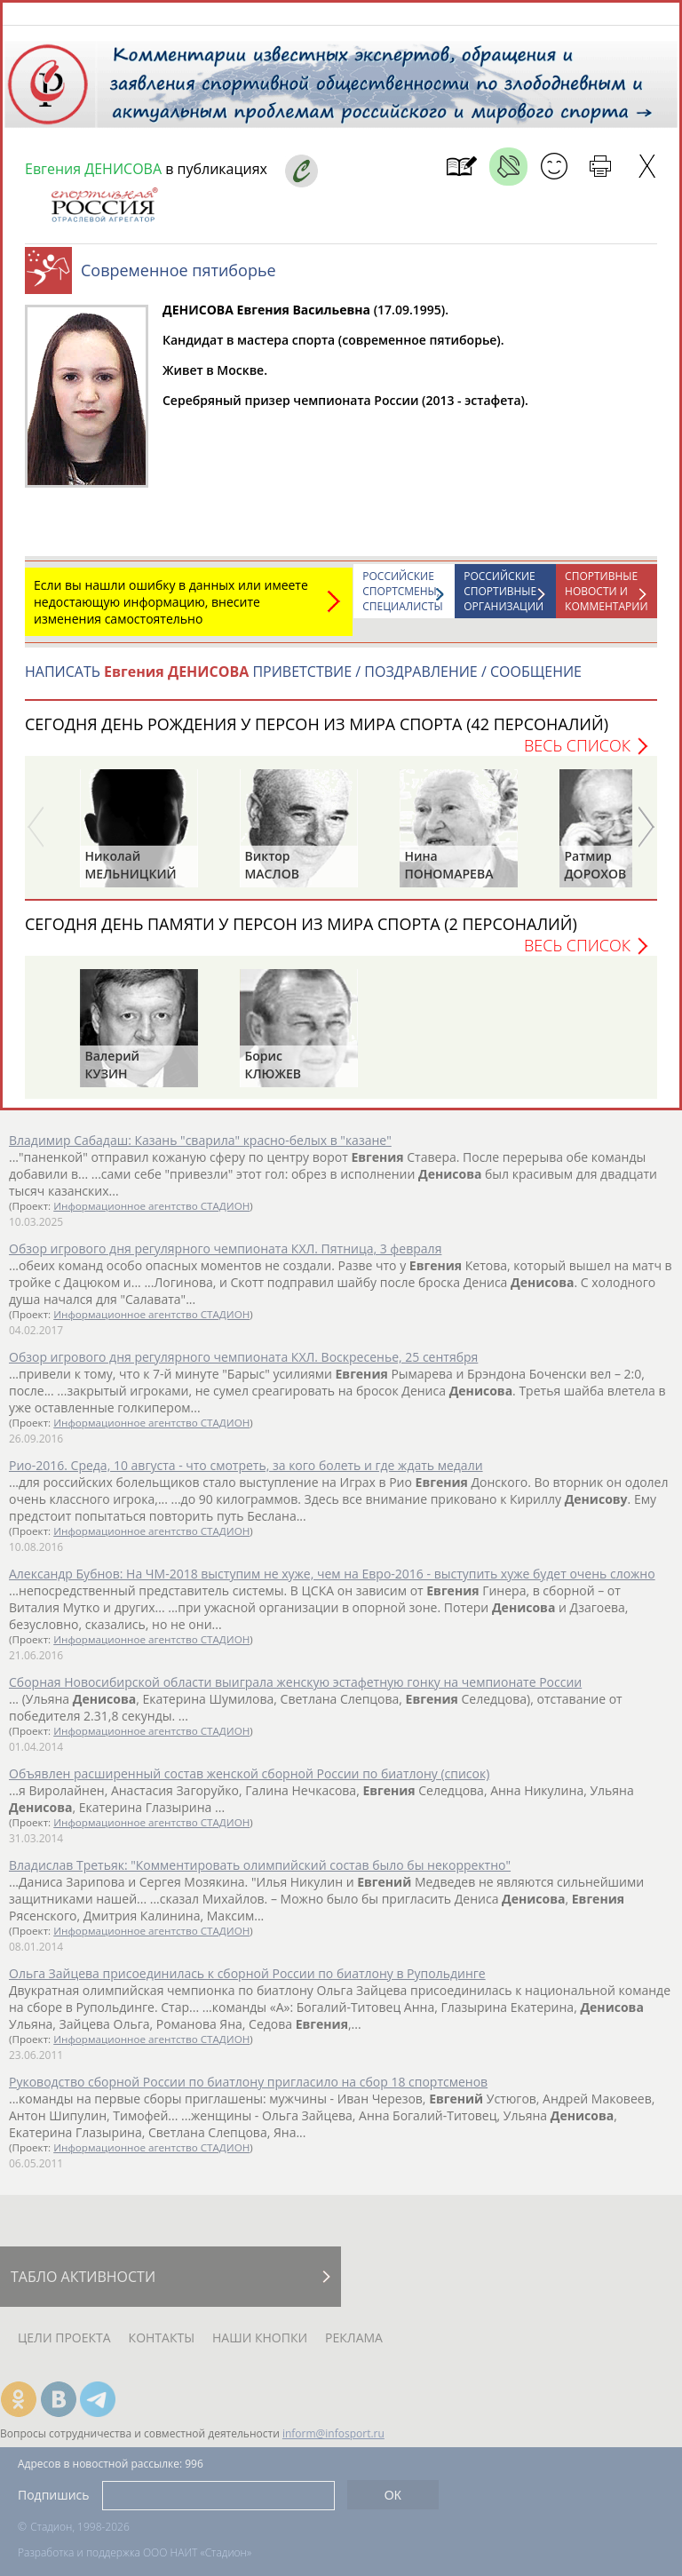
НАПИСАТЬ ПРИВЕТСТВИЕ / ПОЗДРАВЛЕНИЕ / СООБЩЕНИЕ (303, 680)
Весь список (577, 754)
